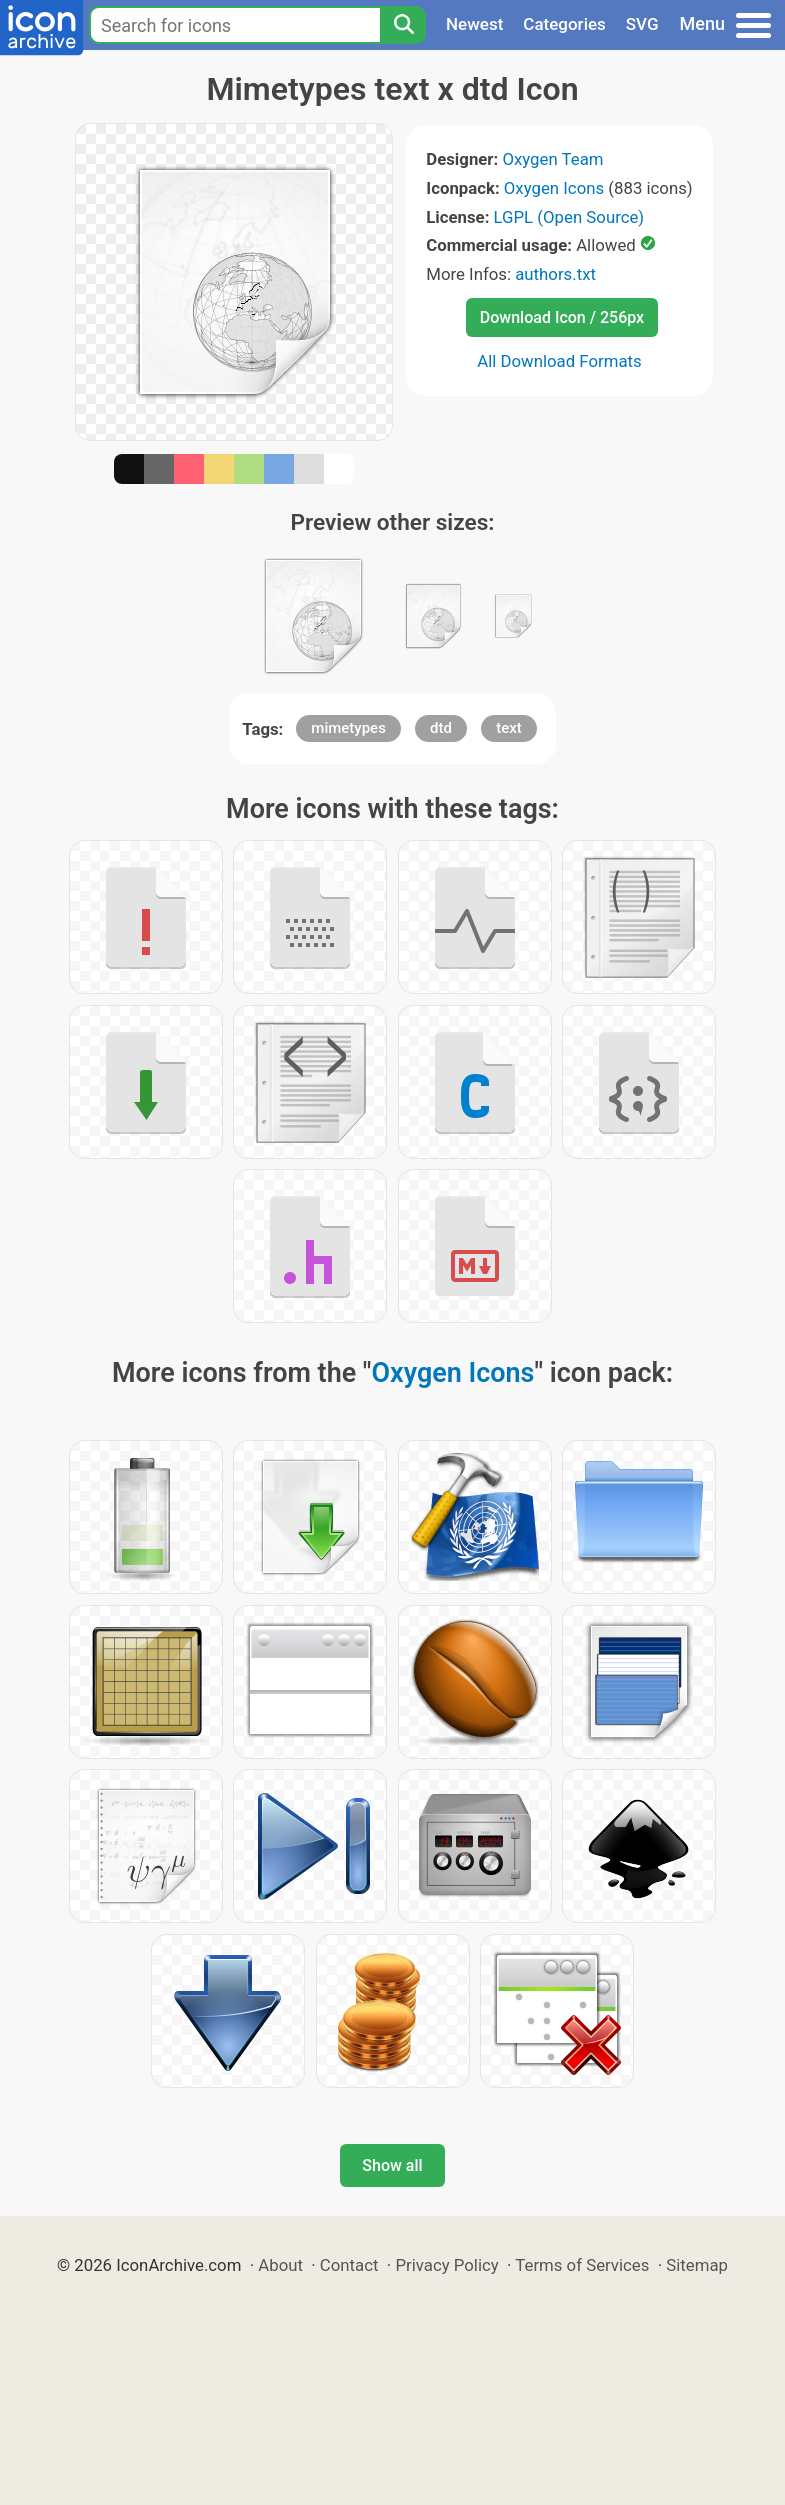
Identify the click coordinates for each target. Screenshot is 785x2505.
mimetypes (348, 728)
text (509, 728)
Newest (474, 24)
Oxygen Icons (554, 188)
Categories (564, 24)
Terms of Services (582, 2265)
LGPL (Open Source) (569, 217)
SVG (642, 24)
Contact (349, 2265)
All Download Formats (559, 361)
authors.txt (555, 274)
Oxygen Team (552, 159)
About (280, 2265)
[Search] (403, 25)
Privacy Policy (446, 2265)
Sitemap (697, 2265)
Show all (392, 2165)
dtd (441, 728)
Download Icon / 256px (562, 317)
